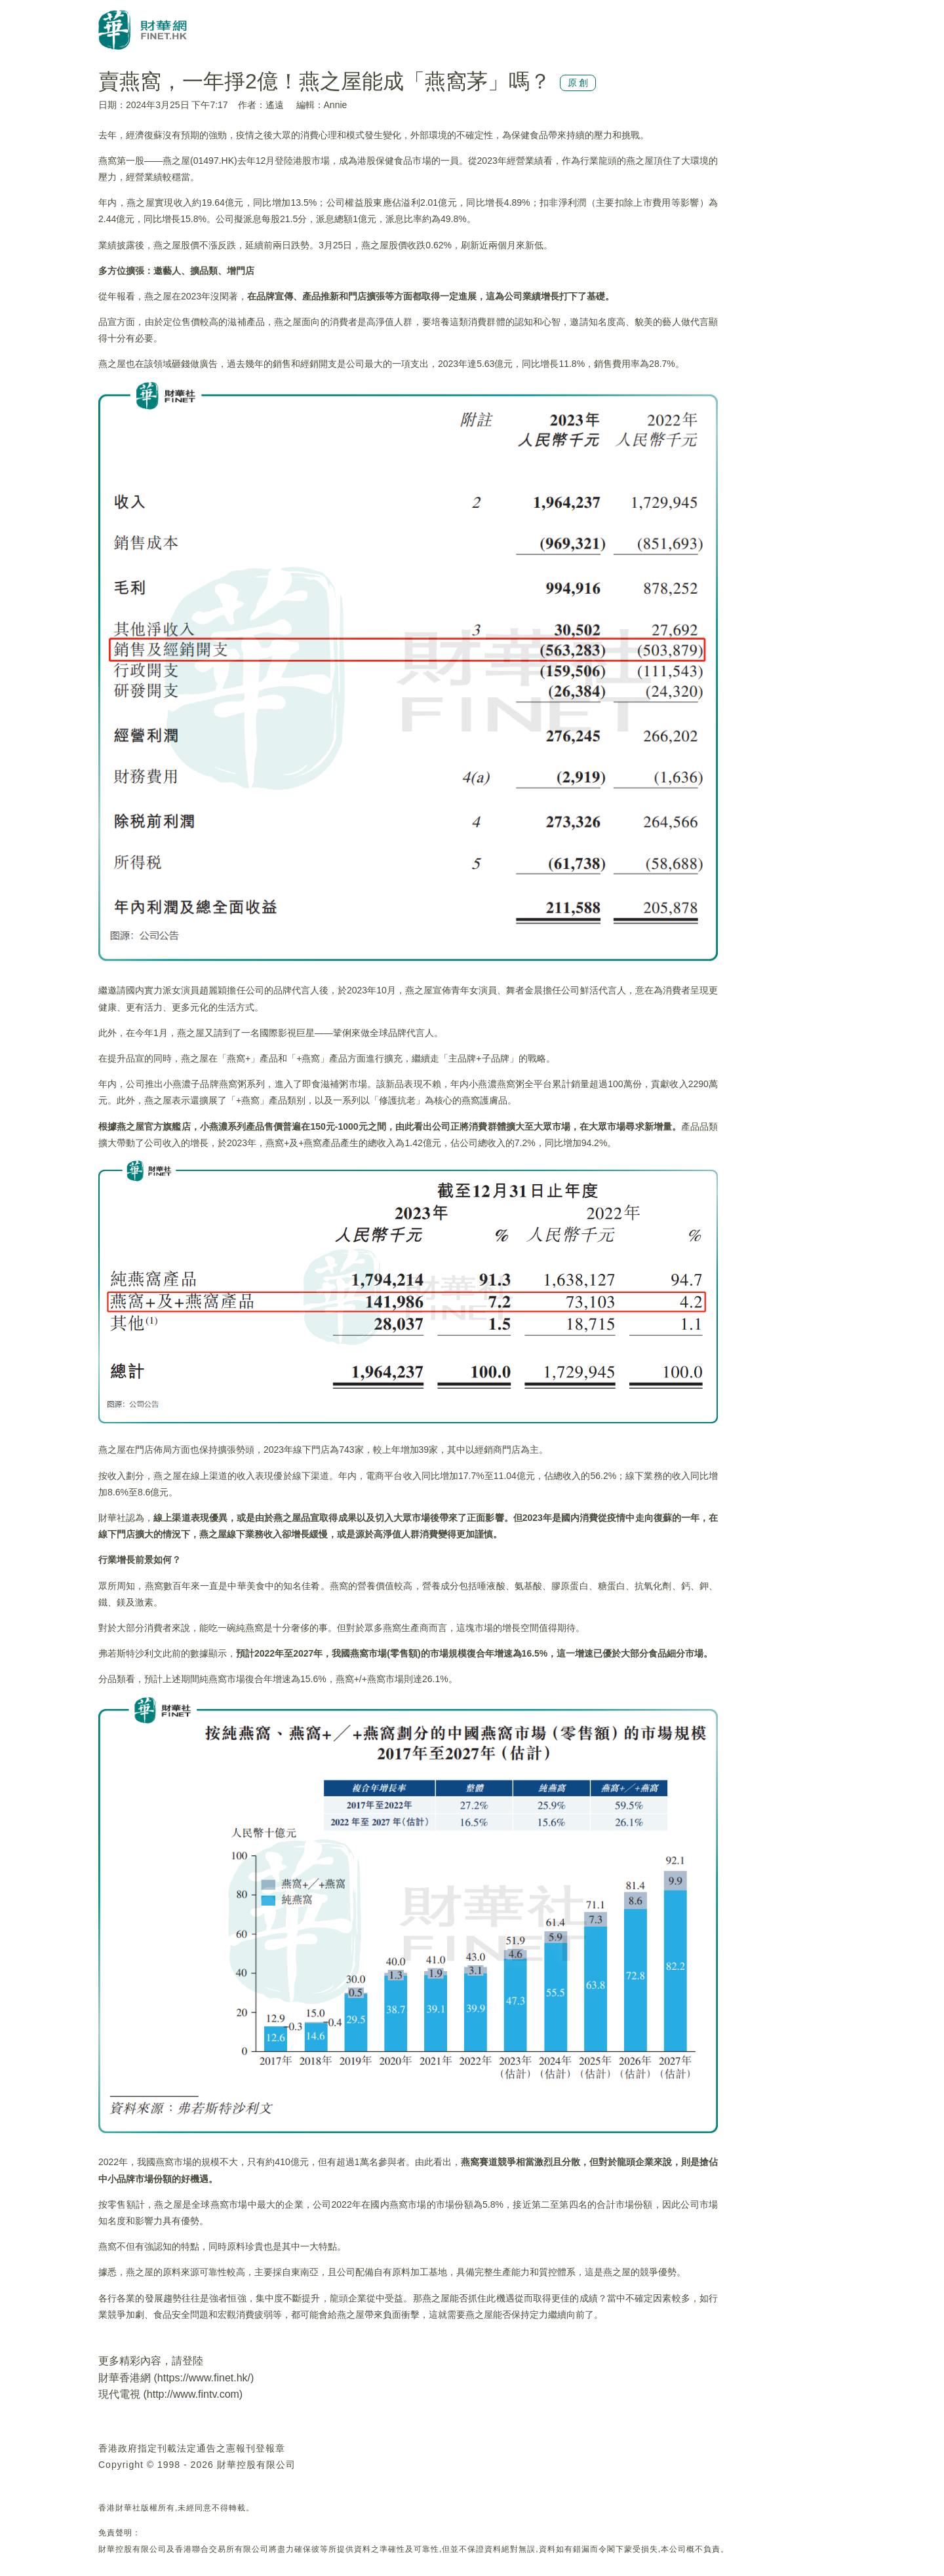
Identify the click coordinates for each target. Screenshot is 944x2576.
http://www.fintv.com (193, 2394)
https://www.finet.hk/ (203, 2377)
